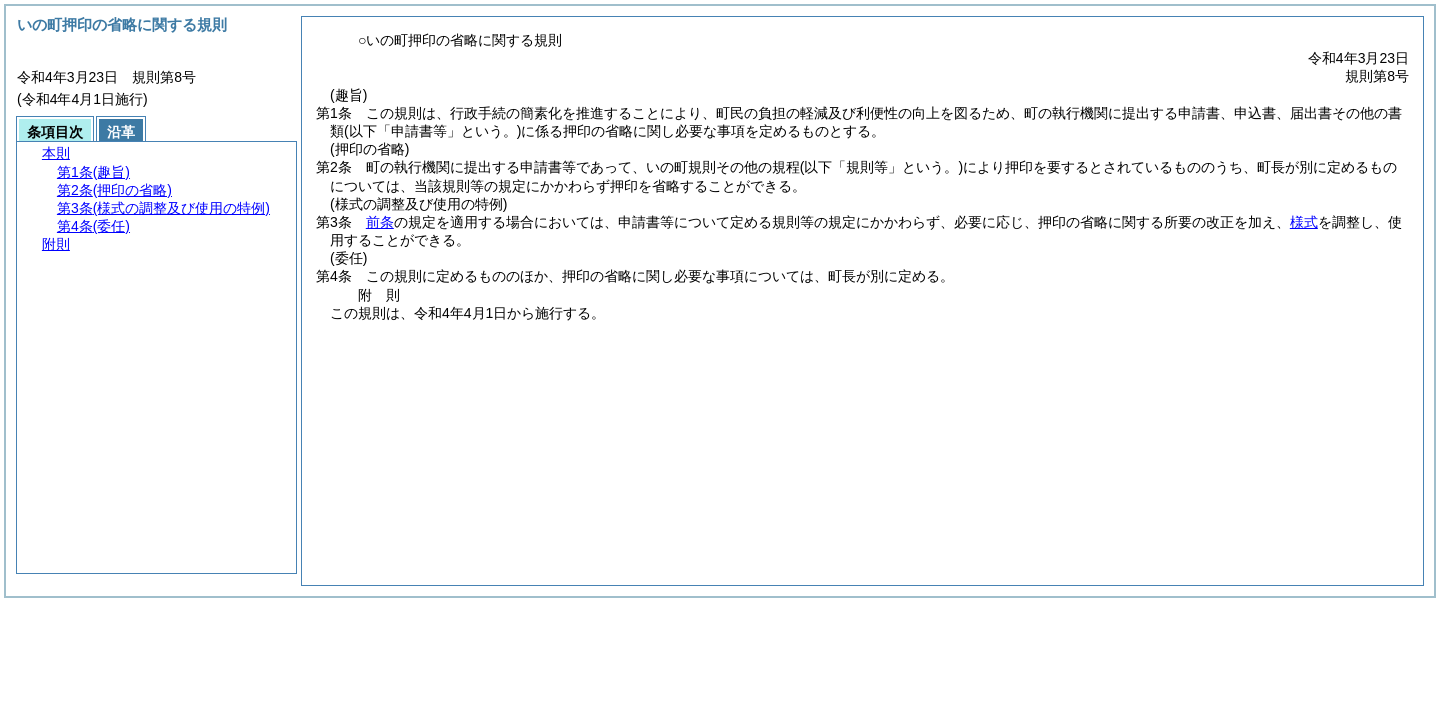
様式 (1304, 222)
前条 (380, 222)
